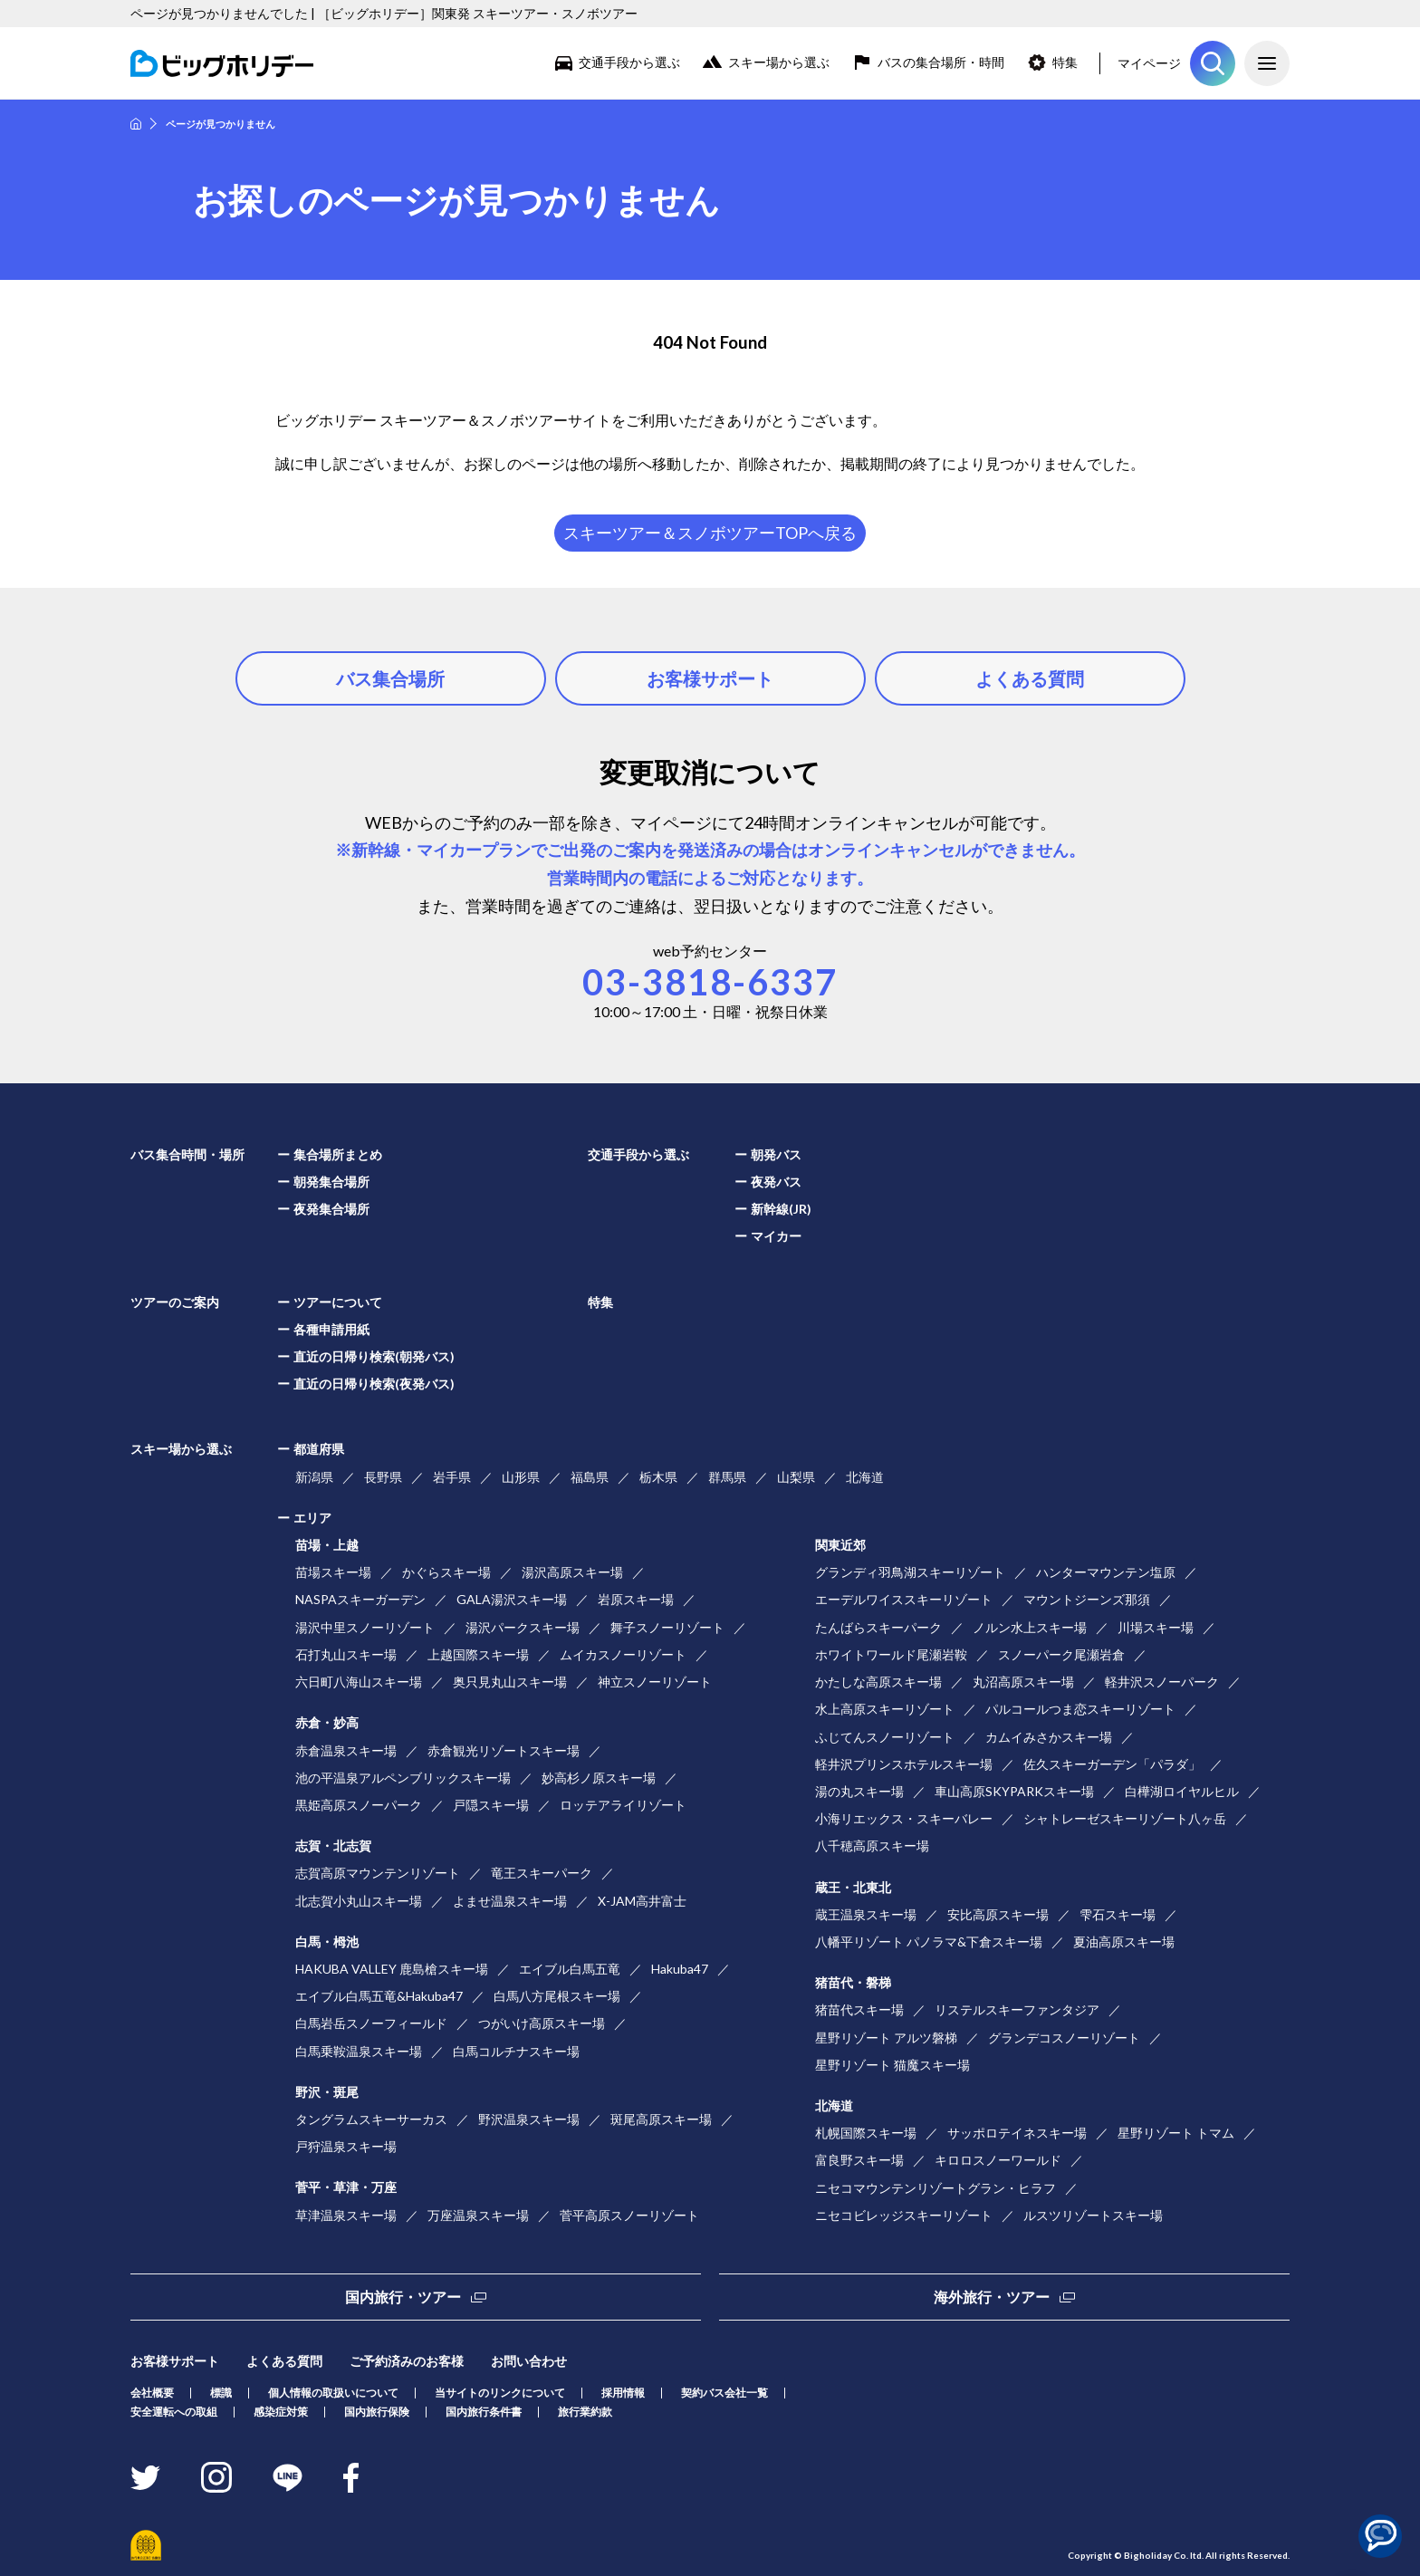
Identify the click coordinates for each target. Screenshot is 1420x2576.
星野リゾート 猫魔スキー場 (892, 2064)
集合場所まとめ (337, 1154)
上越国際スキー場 (478, 1654)
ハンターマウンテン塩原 (1105, 1572)
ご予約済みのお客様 (407, 2361)
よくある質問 (1029, 678)
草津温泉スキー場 (346, 2215)
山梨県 (796, 1477)
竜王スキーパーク (541, 1872)
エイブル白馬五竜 (569, 1968)
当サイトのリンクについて (500, 2392)
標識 (221, 2392)
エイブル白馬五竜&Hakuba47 (379, 1996)
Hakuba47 (679, 1968)
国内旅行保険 (376, 2411)
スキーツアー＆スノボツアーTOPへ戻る (710, 533)
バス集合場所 (390, 678)
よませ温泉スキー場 (510, 1900)
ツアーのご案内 (174, 1302)
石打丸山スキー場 (346, 1654)
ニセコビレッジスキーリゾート (904, 2215)
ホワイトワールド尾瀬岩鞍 (891, 1654)
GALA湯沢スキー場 (511, 1599)
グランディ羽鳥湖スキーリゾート (910, 1572)
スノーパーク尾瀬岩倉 (1061, 1654)
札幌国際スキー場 (865, 2132)
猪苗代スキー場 (859, 2009)
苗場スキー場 (333, 1572)
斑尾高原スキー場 (661, 2119)
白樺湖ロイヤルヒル (1182, 1791)
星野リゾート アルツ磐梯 (886, 2037)
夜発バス (776, 1181)
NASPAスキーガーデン (360, 1599)
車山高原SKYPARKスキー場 (1014, 1791)
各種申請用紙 (331, 1329)
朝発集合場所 (331, 1181)
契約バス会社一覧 (724, 2392)
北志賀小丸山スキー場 (358, 1900)
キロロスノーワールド (998, 2159)
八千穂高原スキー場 (872, 1845)
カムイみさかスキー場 (1048, 1737)
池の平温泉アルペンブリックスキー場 (403, 1777)
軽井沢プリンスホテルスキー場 (904, 1764)
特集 (1065, 62)
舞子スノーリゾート (667, 1627)
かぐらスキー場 (446, 1572)
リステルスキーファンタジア (1017, 2009)
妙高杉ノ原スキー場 (599, 1777)
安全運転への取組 (173, 2411)
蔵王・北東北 (853, 1887)
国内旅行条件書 (484, 2411)
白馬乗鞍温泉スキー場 (358, 2051)
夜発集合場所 (331, 1208)
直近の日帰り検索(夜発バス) (374, 1383)
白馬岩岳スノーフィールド (371, 2023)
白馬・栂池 (327, 1941)
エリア (312, 1517)
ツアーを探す (1212, 63)
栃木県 (658, 1477)
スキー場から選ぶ (779, 62)
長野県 (383, 1477)
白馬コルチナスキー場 (516, 2051)
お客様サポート (710, 678)
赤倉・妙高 (327, 1722)
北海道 (865, 1477)
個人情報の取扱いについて (333, 2392)
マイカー (776, 1236)
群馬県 (727, 1477)
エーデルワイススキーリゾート (904, 1599)
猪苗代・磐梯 (853, 1982)
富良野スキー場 (859, 2159)
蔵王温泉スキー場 (865, 1914)
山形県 (521, 1477)
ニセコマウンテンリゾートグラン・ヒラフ (935, 2188)
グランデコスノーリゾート (1064, 2037)
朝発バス (776, 1154)
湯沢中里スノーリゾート (365, 1627)
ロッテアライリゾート (623, 1804)
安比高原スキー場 (998, 1914)
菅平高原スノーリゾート (629, 2215)
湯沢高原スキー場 (572, 1572)
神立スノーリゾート (655, 1681)
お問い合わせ (529, 2361)
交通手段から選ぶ (629, 62)
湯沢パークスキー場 (522, 1627)
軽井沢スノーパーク (1162, 1681)
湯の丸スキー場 (859, 1791)
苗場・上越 (327, 1544)
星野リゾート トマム (1176, 2132)
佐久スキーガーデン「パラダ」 (1112, 1764)
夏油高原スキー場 (1124, 1941)
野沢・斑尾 (327, 2092)
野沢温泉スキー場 (529, 2119)
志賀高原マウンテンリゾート (377, 1872)
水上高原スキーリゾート (885, 1708)
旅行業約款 (585, 2411)
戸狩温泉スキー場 (346, 2146)
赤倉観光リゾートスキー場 (503, 1750)
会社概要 (152, 2392)
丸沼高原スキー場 (1023, 1681)
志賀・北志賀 (333, 1845)
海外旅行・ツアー (992, 2296)
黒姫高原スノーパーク (358, 1804)
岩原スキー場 (636, 1599)
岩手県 (452, 1477)
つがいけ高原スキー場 (541, 2023)
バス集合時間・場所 (187, 1154)
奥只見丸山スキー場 (510, 1681)
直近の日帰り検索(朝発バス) (374, 1356)
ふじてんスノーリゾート (885, 1737)
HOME (135, 124)
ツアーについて (337, 1302)
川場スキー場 (1156, 1627)
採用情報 (623, 2392)
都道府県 (318, 1448)
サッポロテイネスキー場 (1017, 2132)
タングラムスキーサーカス (371, 2119)
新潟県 (314, 1477)
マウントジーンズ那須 (1086, 1599)
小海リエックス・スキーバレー (904, 1818)
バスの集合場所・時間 (941, 62)
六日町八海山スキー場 (358, 1681)
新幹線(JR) (781, 1208)
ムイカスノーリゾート (623, 1654)
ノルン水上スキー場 (1030, 1627)
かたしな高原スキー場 (878, 1681)
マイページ (1149, 63)
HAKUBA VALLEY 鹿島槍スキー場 (391, 1968)
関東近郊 (840, 1544)
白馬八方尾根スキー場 (557, 1996)
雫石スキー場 (1117, 1914)
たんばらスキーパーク (878, 1627)
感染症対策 (281, 2411)
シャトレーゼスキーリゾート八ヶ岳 (1124, 1818)
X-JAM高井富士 (642, 1900)
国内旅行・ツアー (403, 2296)
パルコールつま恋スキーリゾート (1080, 1708)
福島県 (590, 1477)
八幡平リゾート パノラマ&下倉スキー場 (928, 1941)
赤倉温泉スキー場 (346, 1750)
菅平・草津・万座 (346, 2187)
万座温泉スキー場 (478, 2215)
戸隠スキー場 (491, 1804)
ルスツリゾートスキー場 (1093, 2215)
